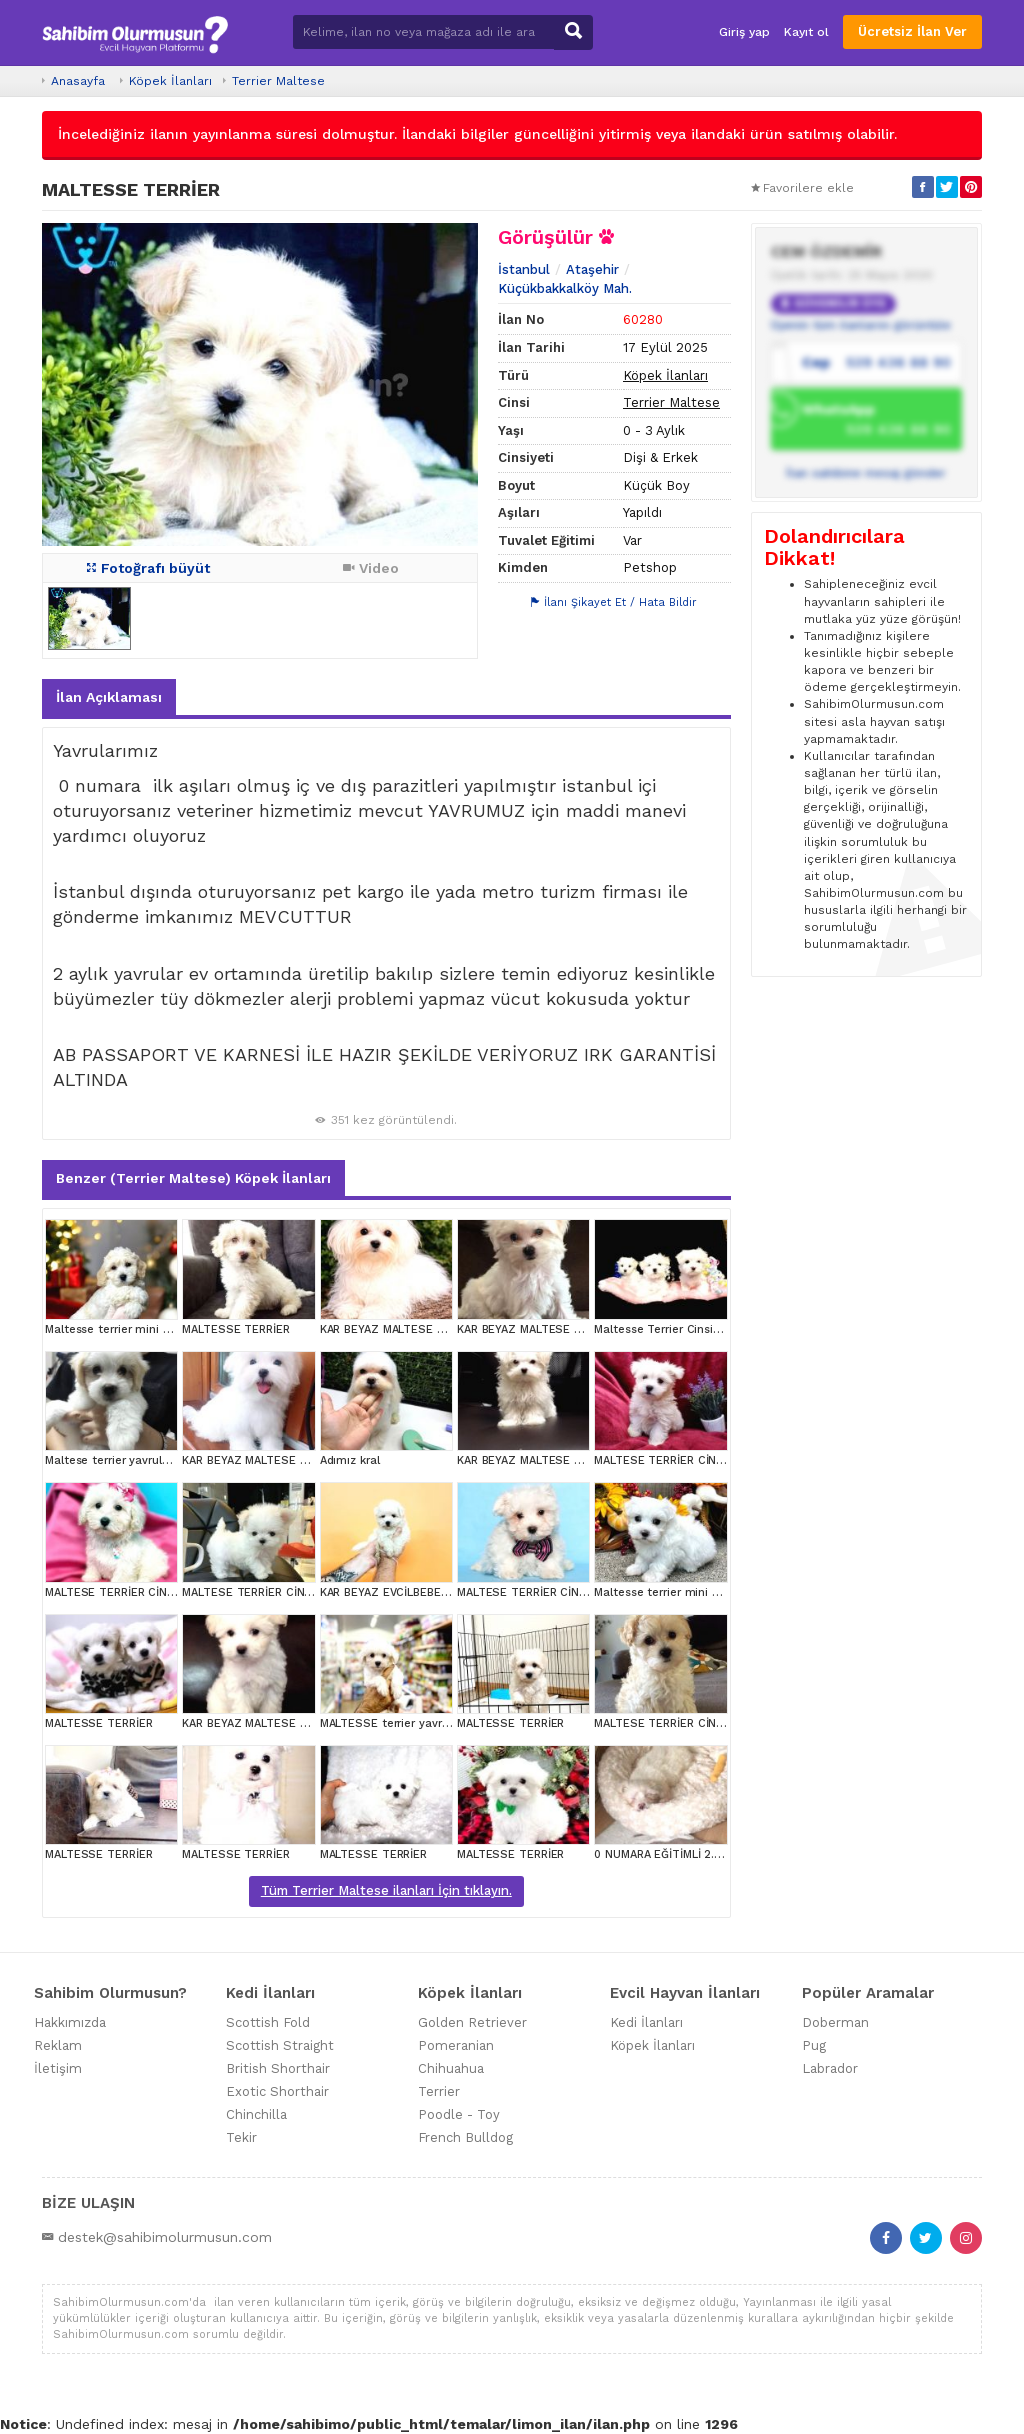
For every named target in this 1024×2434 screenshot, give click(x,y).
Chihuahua (451, 2068)
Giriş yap (744, 32)
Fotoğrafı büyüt (148, 568)
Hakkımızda (70, 2022)
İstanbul (524, 269)
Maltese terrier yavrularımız (120, 1460)
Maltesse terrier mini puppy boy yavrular (156, 1329)
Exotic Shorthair (277, 2091)
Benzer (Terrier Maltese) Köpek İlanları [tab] (193, 1178)
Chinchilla (256, 2114)
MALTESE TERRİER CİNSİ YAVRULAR (689, 1460)
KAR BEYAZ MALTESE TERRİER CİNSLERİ (428, 1329)
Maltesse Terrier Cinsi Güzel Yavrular (694, 1329)
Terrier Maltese (278, 81)
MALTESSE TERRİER (235, 1329)
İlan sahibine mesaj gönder (866, 473)
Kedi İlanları (646, 2022)
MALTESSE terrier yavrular (391, 1723)
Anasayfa (78, 81)
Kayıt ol (806, 32)
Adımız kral (350, 1460)
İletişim (58, 2068)
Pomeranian (456, 2045)
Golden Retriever (472, 2022)
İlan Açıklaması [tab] (109, 697)
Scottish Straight (280, 2045)
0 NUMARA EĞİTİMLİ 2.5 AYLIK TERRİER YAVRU (717, 1854)
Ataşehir (592, 269)
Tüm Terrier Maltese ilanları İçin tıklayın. (386, 1890)
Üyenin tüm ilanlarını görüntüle (861, 325)
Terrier (439, 2091)
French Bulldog (465, 2137)
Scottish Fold (268, 2022)
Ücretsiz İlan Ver (912, 31)
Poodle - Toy (459, 2114)
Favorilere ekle (802, 188)
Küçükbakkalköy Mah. (565, 288)
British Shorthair (278, 2068)
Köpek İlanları (170, 81)
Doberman (835, 2022)
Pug (814, 2045)
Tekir (241, 2137)
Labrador (830, 2068)
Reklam (58, 2045)
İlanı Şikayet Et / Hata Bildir (614, 602)
